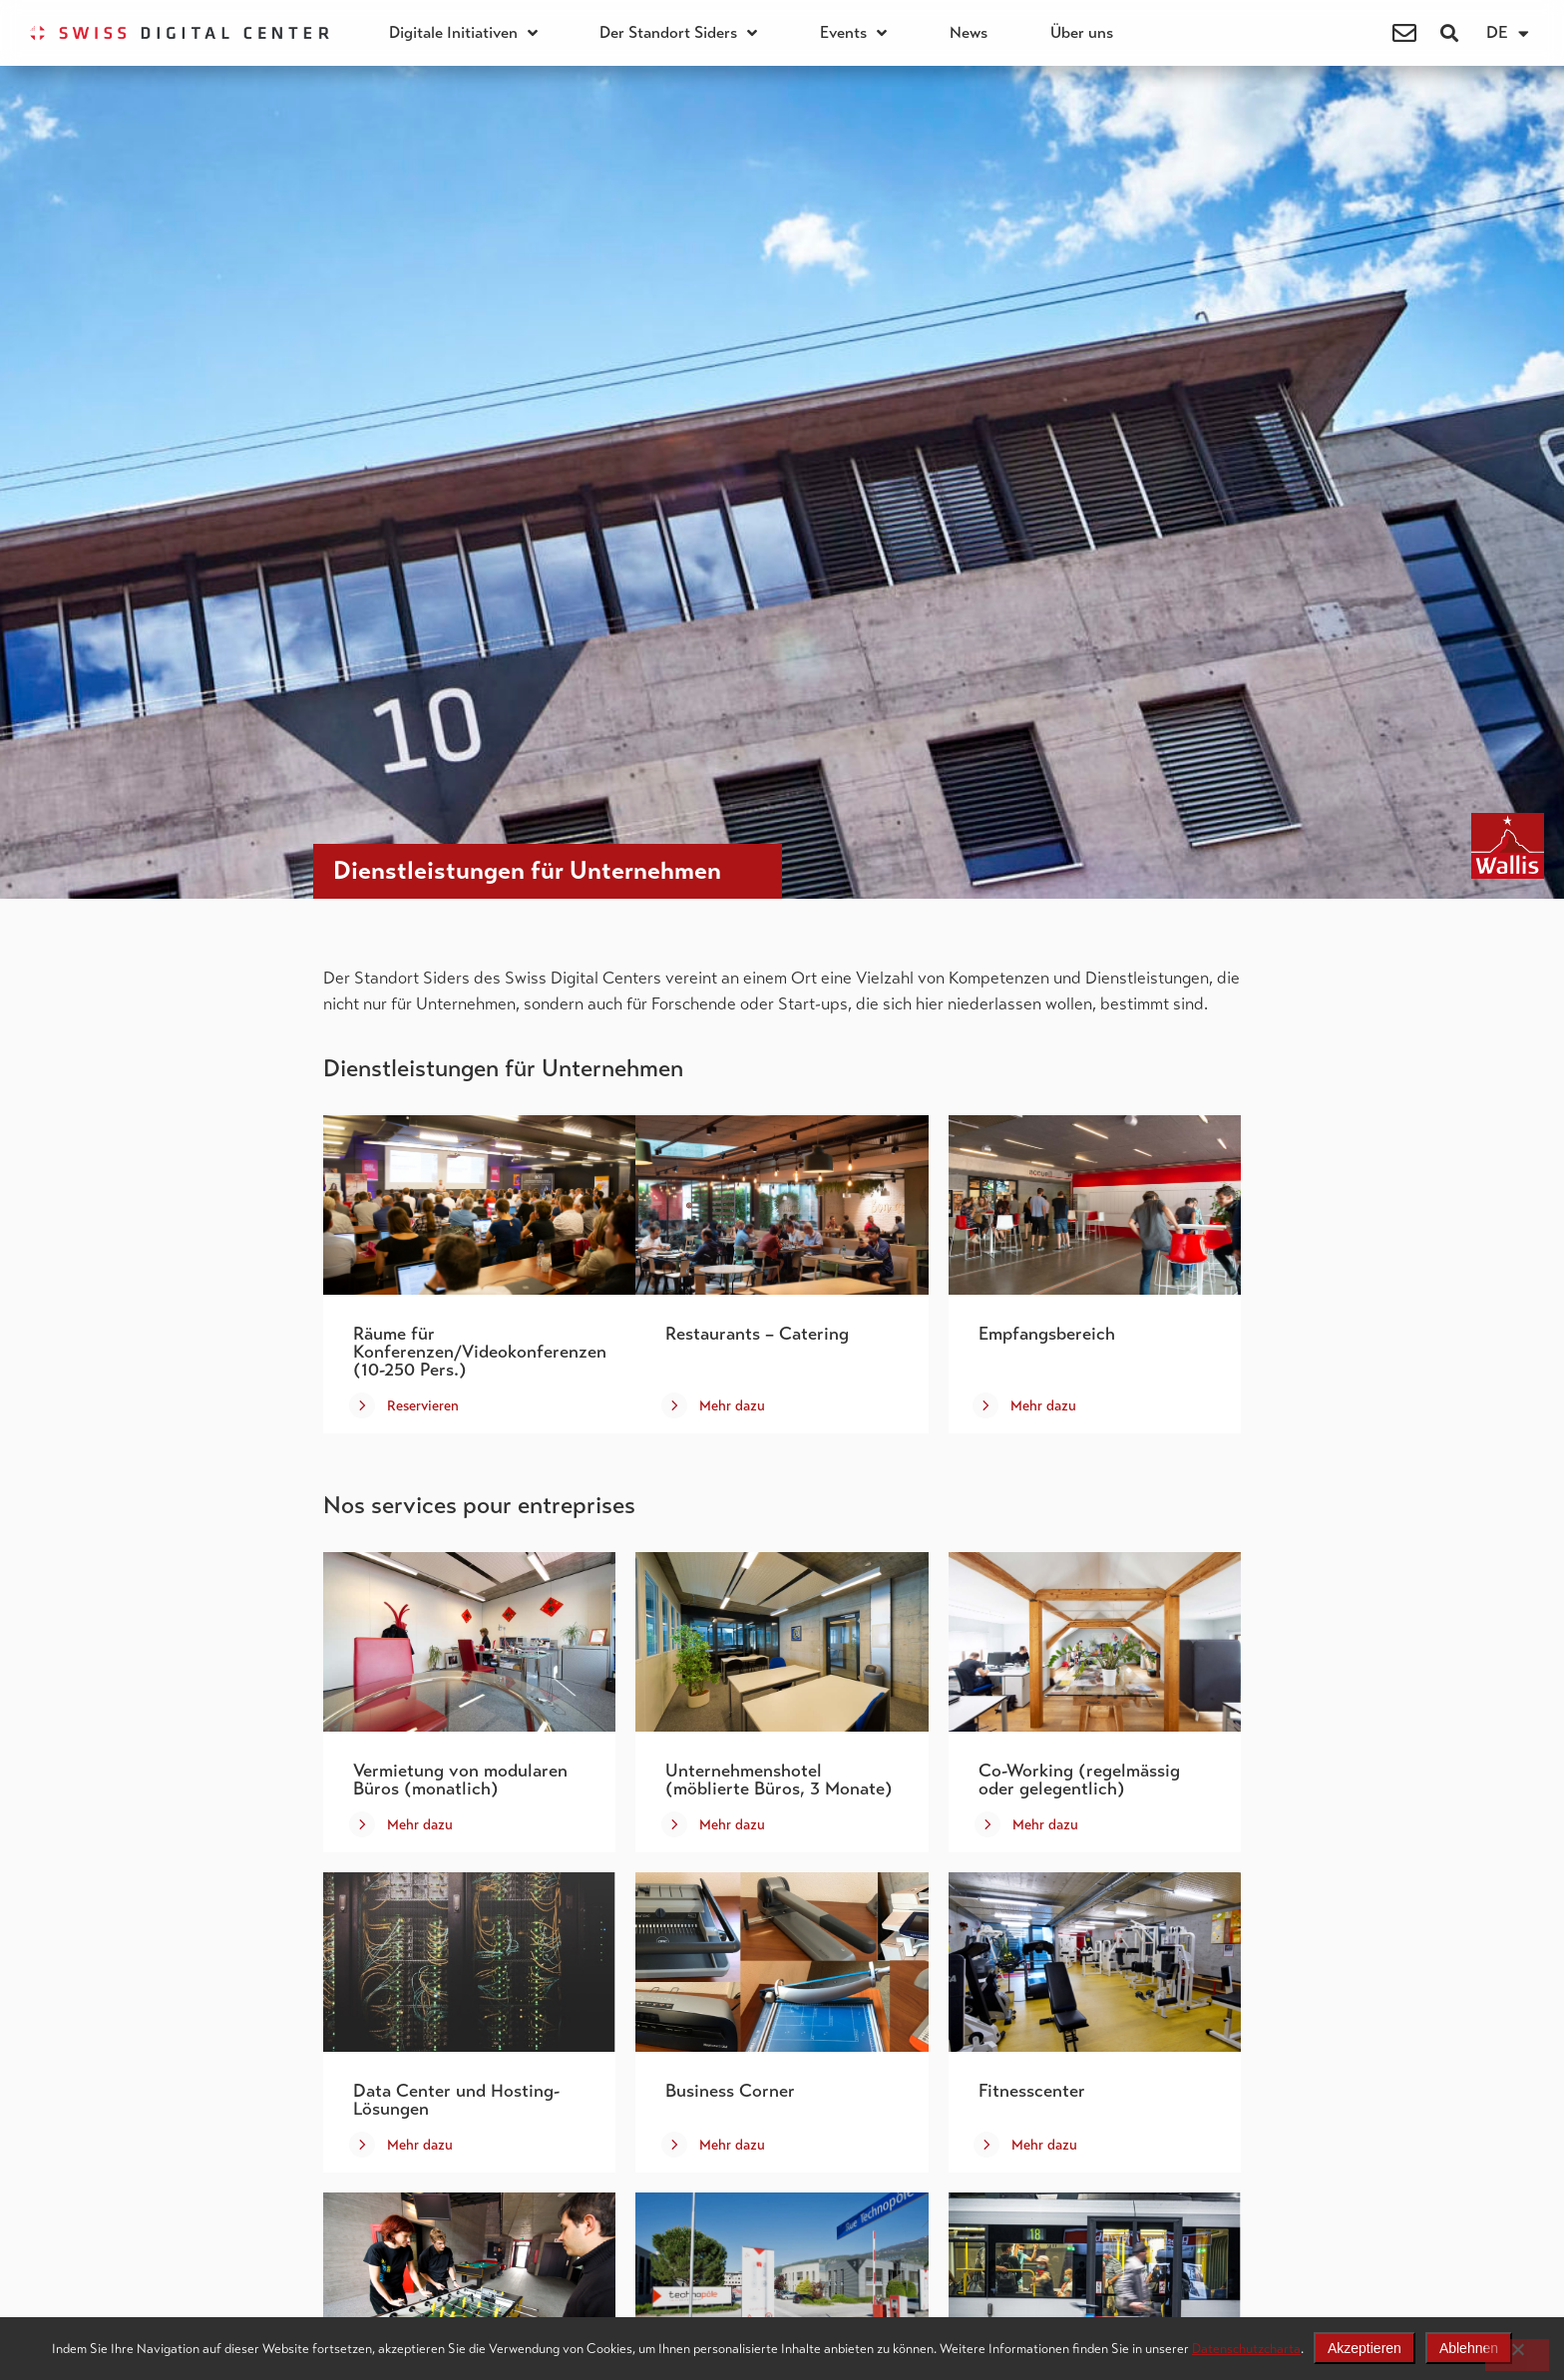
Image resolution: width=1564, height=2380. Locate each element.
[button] (1449, 33)
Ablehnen (1468, 2348)
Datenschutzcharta (1246, 2348)
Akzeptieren (1364, 2348)
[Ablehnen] (1517, 2355)
